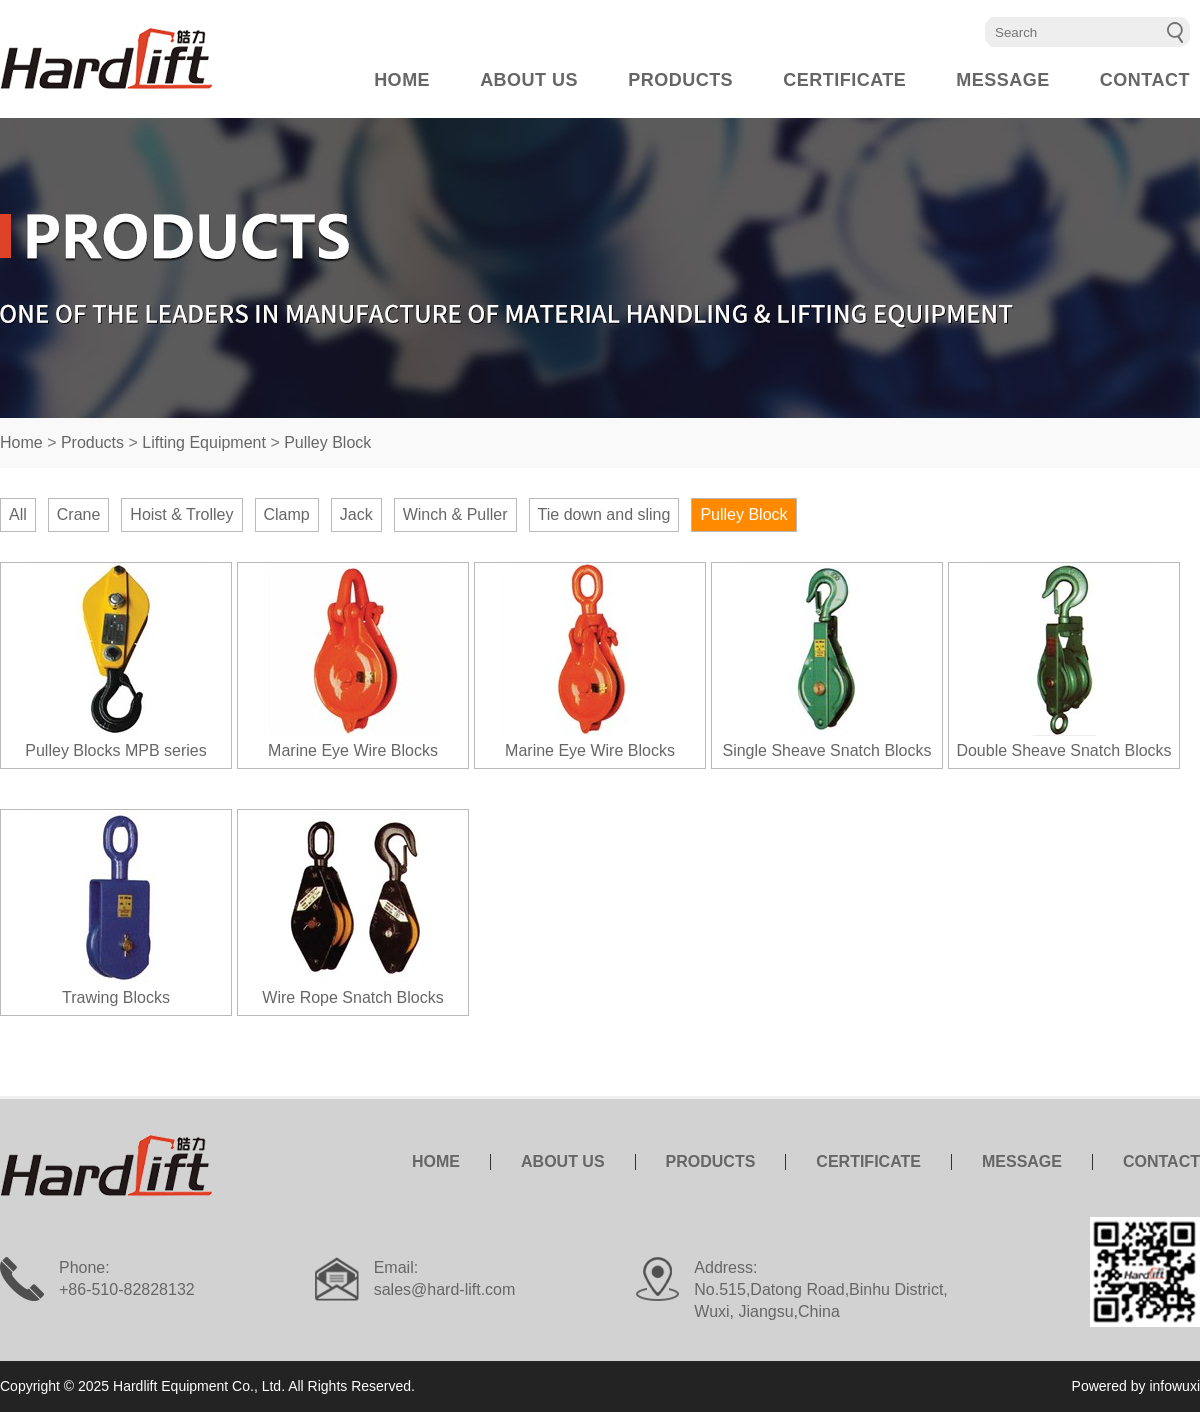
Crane (79, 514)
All (18, 514)
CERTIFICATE (844, 80)
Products (92, 442)
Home (21, 442)
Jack (356, 514)
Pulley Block (327, 442)
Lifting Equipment (204, 442)
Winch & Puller (455, 514)
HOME (402, 80)
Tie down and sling (604, 514)
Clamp (287, 514)
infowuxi (1174, 1386)
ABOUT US (529, 80)
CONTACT (1145, 80)
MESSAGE (1003, 80)
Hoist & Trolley (181, 514)
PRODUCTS (680, 80)
